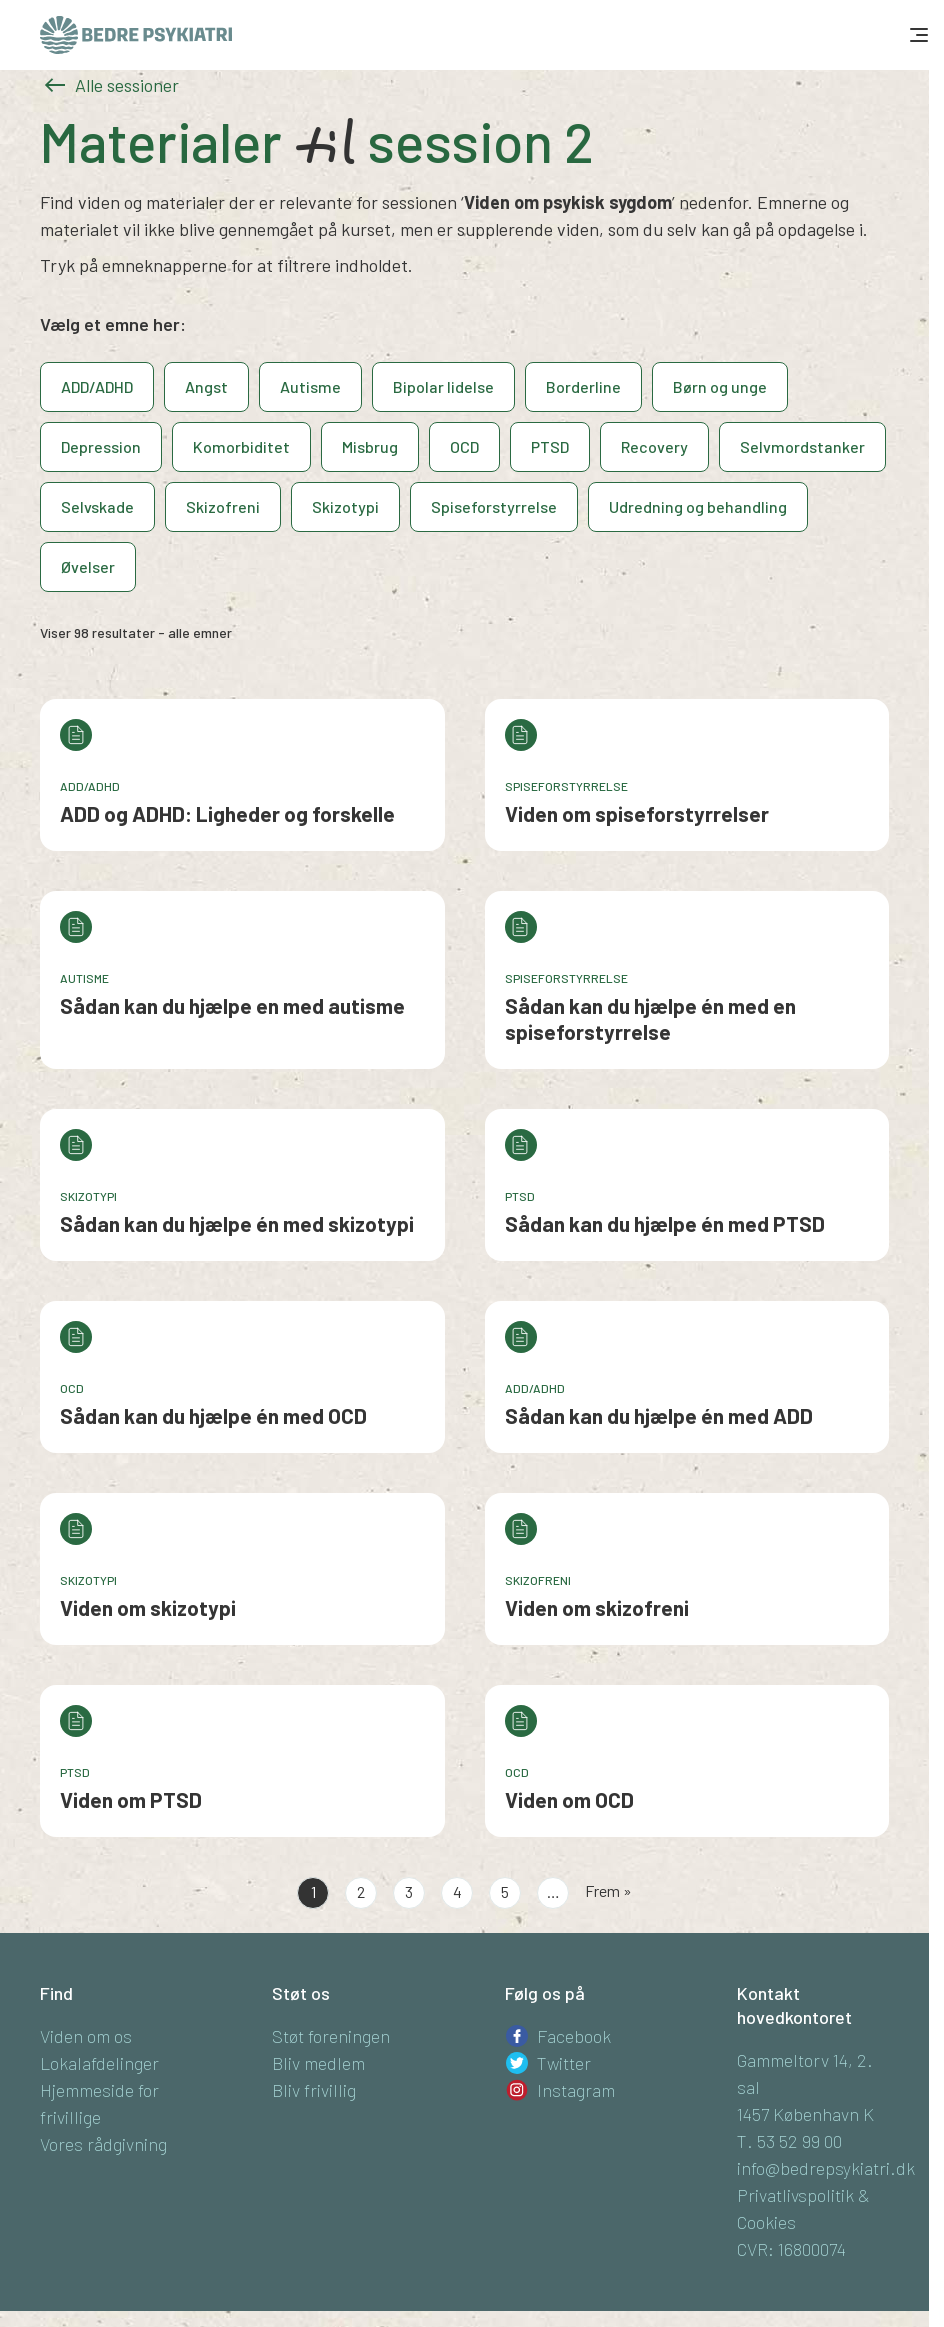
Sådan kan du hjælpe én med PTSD (665, 1223)
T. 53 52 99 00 (789, 2141)
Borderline (583, 386)
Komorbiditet (241, 446)
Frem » (608, 1890)
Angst (206, 386)
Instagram (576, 2090)
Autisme (310, 386)
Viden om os (86, 2036)
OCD (464, 446)
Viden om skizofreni (597, 1607)
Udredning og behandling (698, 506)
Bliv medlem (318, 2063)
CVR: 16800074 (791, 2249)
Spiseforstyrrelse (494, 506)
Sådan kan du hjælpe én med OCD (213, 1415)
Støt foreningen (331, 2036)
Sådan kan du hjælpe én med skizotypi (237, 1223)
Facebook (574, 2036)
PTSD (550, 446)
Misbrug (370, 446)
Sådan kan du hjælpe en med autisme (232, 1005)
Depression (101, 446)
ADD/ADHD (97, 386)
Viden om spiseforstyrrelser (637, 813)
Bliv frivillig (314, 2090)
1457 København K (805, 2114)
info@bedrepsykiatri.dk (826, 2168)
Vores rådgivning (103, 2144)
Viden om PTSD (131, 1799)
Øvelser (88, 566)
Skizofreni (223, 506)
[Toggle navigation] (917, 35)
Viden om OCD (569, 1799)
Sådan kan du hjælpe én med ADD (659, 1415)
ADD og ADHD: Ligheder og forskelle (227, 813)
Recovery (654, 446)
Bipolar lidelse (443, 386)
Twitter (564, 2063)
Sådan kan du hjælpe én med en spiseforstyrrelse (650, 1018)
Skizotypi (345, 506)
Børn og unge (720, 386)
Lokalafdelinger (99, 2063)
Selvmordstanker (802, 446)
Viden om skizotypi (148, 1607)
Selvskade (97, 506)
